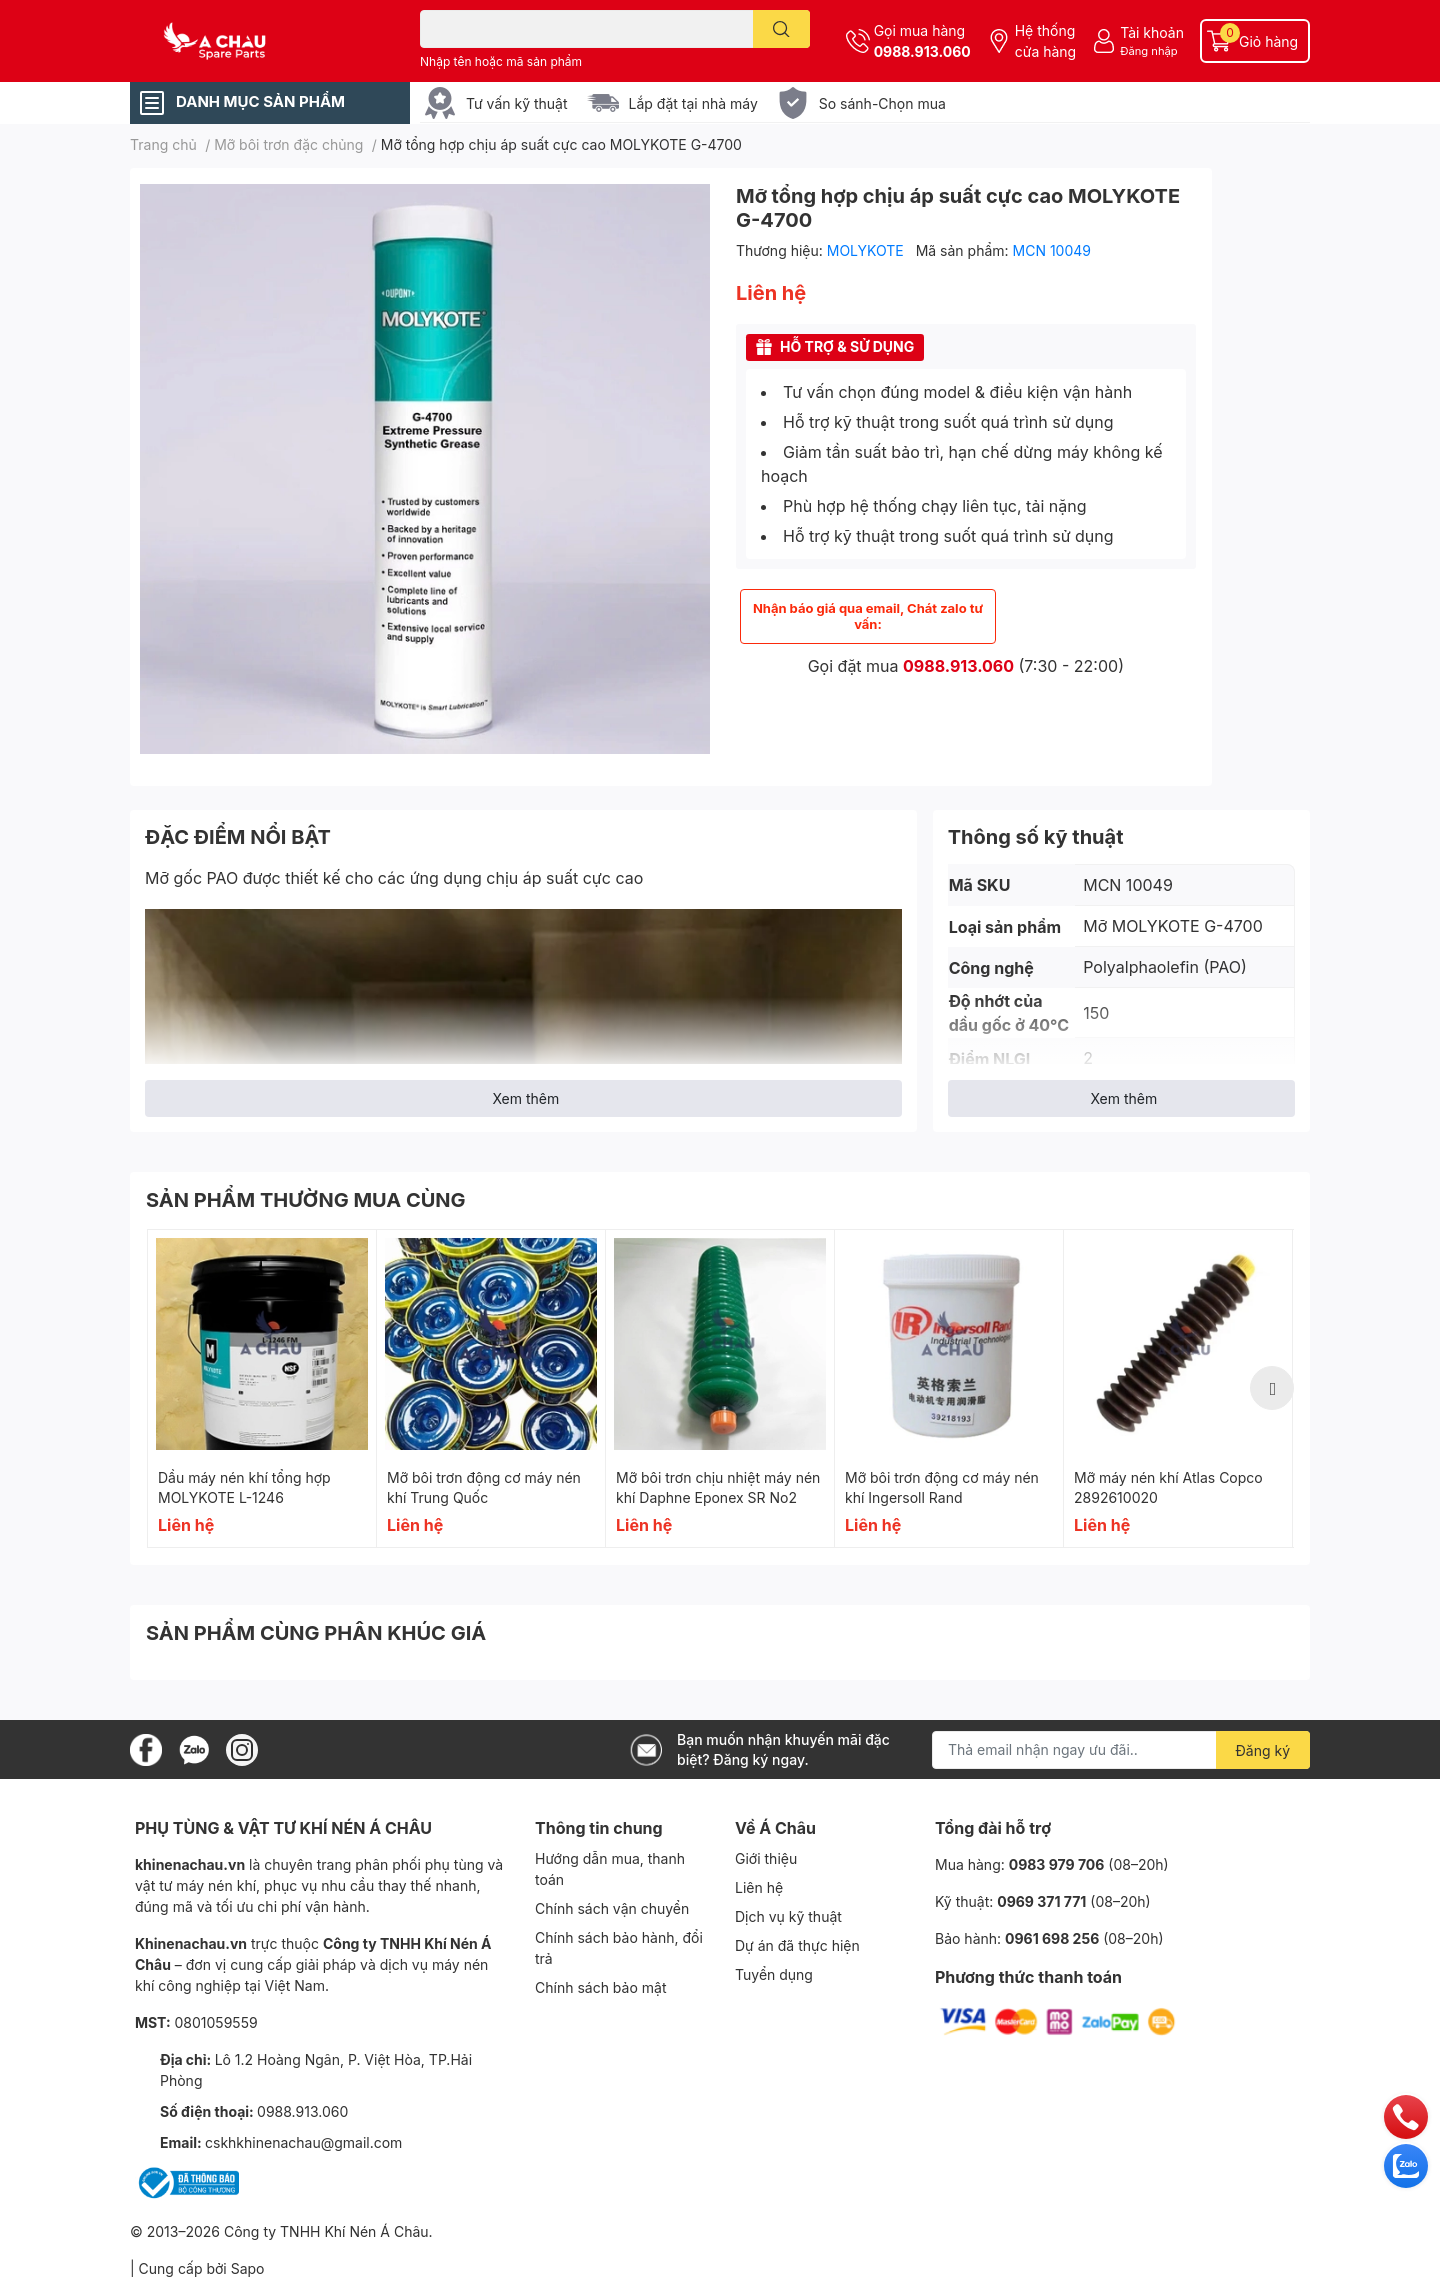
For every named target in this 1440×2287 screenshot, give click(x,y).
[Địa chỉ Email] (1121, 1750)
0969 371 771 (1041, 1901)
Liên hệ (759, 1887)
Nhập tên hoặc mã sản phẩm (501, 61)
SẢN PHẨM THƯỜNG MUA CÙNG (306, 1200)
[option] (262, 1388)
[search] (781, 29)
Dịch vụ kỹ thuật (788, 1916)
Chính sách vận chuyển (612, 1908)
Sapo (248, 2268)
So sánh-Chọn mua (882, 103)
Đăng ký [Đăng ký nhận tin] (1263, 1750)
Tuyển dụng (774, 1974)
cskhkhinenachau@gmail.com (303, 2142)
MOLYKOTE (867, 250)
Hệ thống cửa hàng (1045, 41)
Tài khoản (1152, 32)
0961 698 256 (1052, 1938)
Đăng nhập (1148, 51)
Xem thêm (525, 1098)
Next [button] (1272, 1388)
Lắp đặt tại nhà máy (693, 103)
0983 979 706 (1057, 1864)
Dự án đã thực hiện (797, 1945)
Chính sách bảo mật (600, 1987)
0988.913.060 (922, 51)
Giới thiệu (766, 1858)
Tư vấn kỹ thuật (517, 103)
